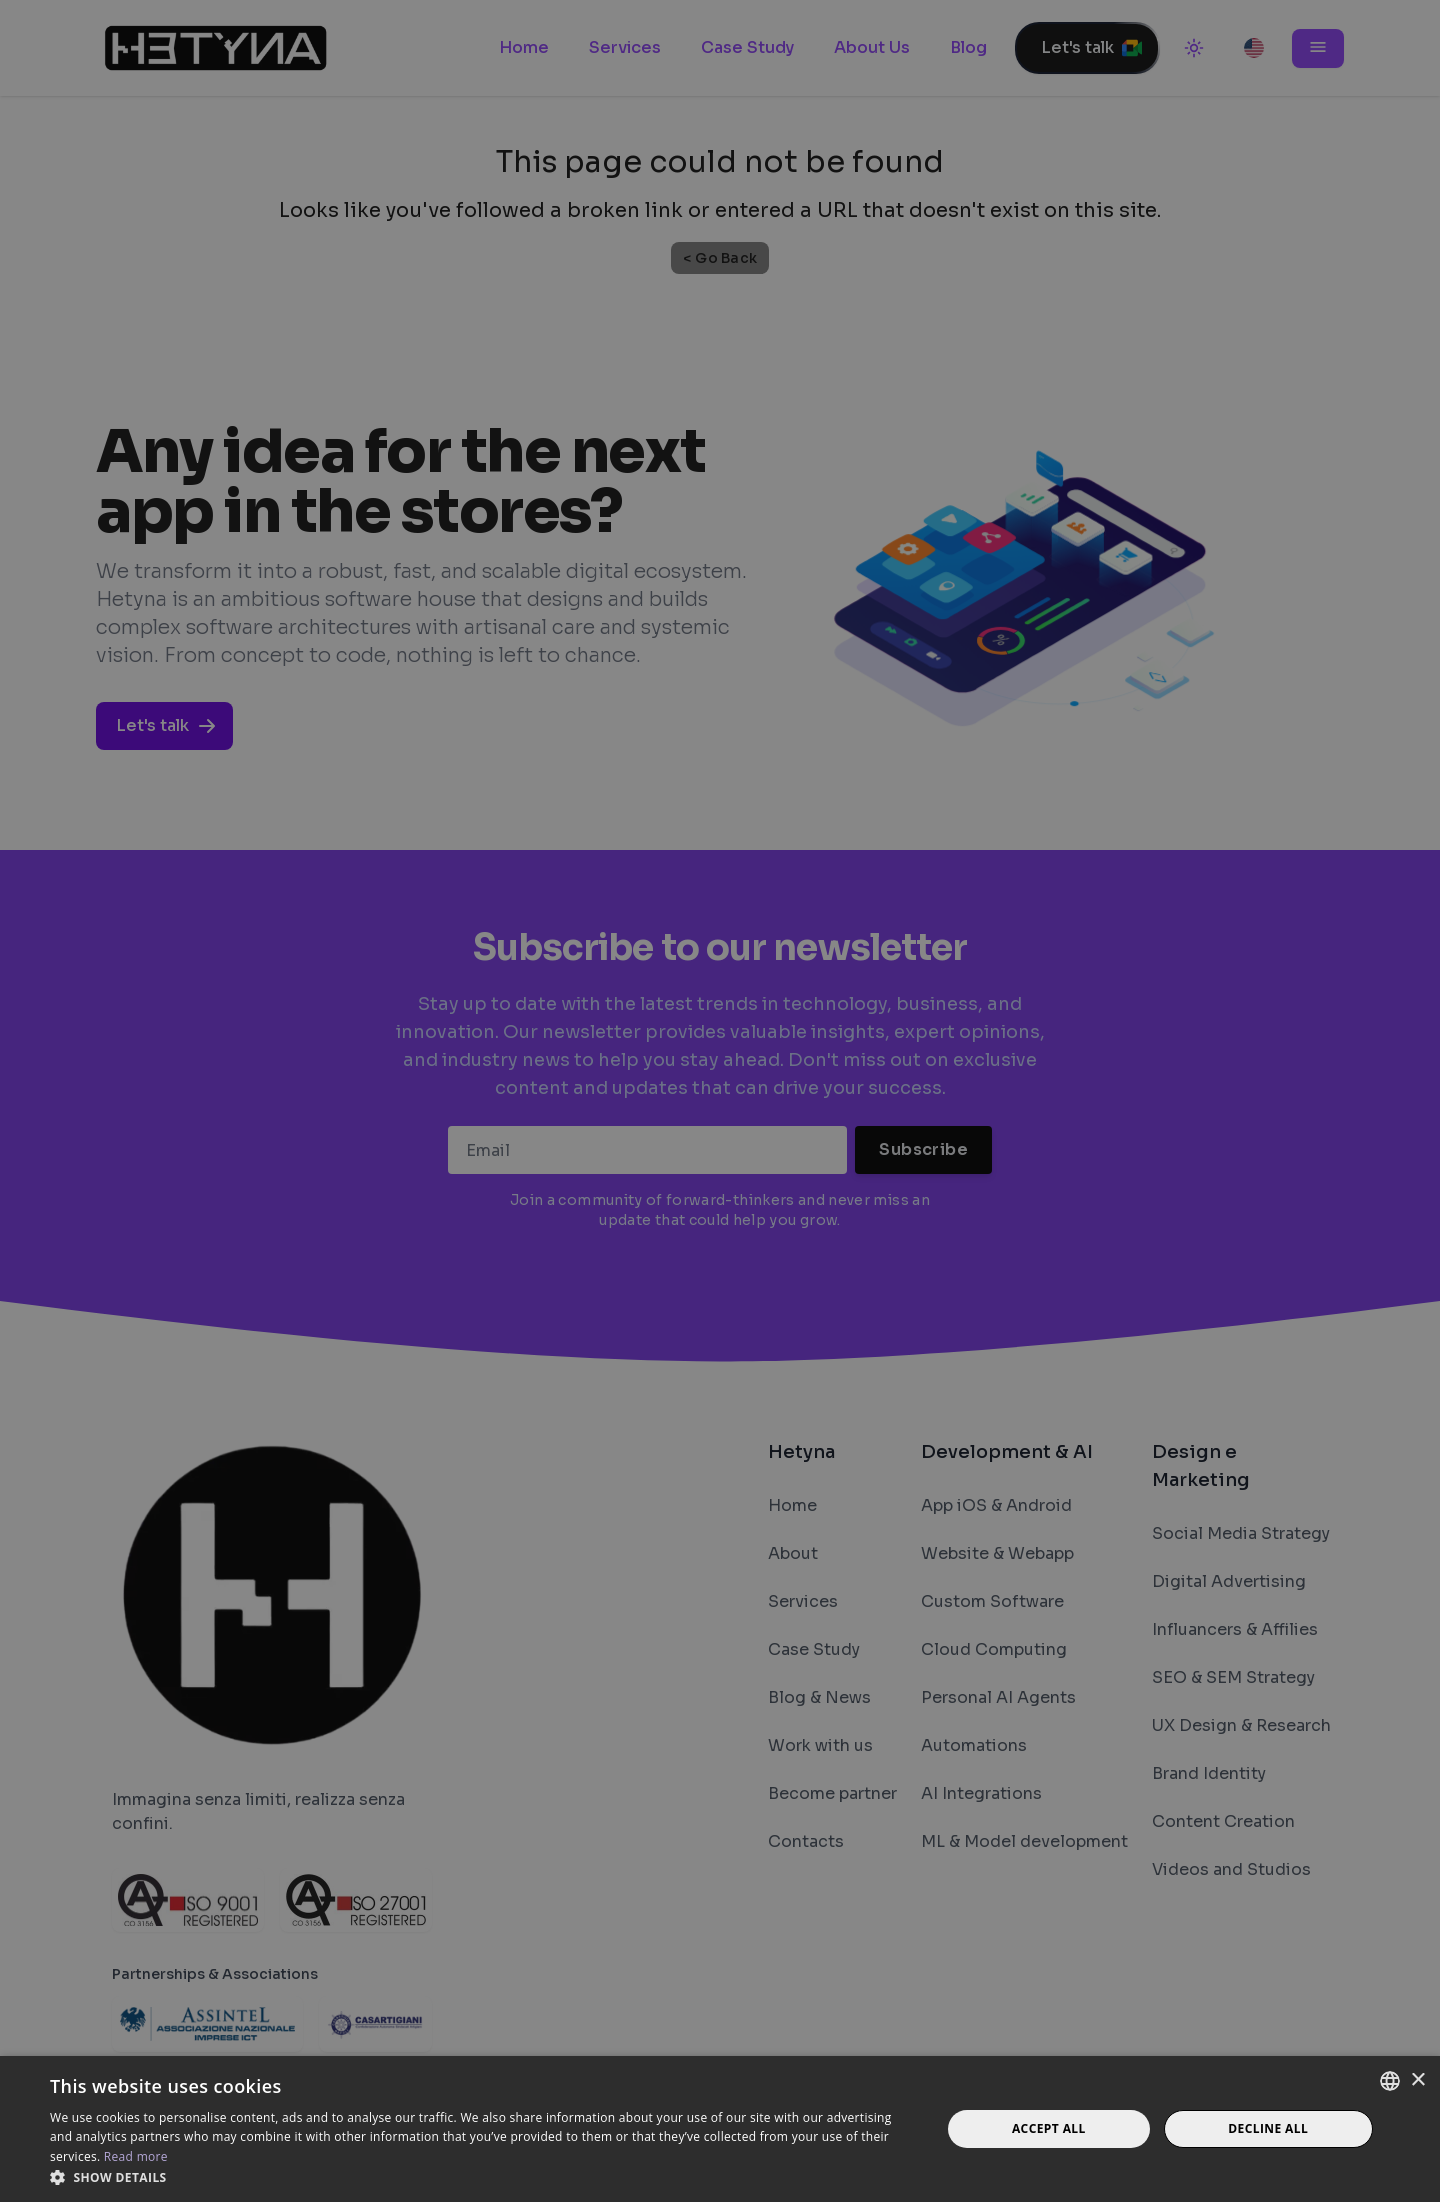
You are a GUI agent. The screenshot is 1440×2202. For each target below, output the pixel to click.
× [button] (1417, 2080)
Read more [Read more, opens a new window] (136, 2156)
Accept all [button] (1049, 2128)
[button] (482, 2177)
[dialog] (720, 1101)
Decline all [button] (1268, 2128)
